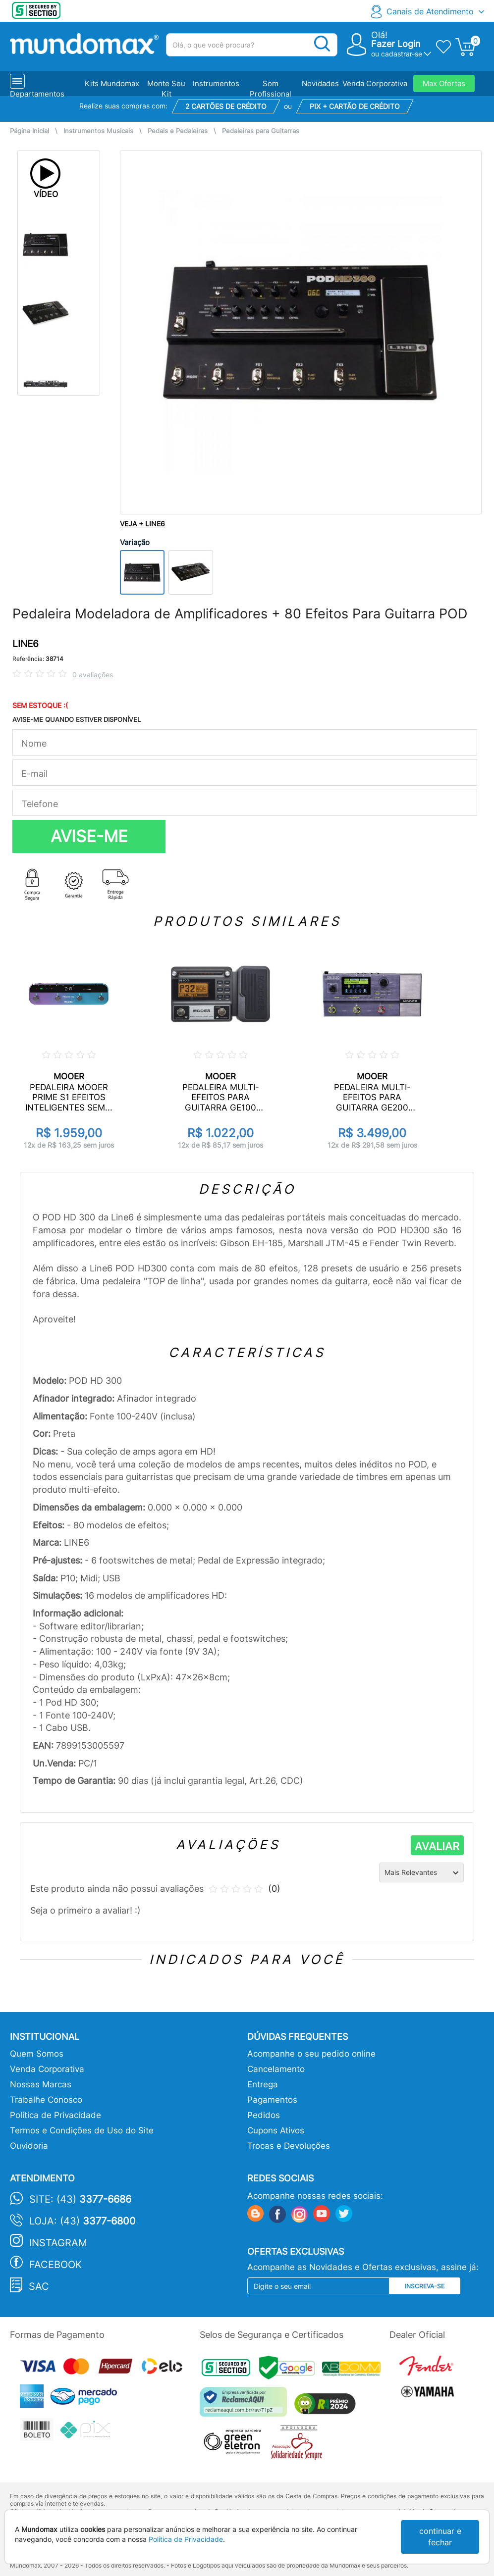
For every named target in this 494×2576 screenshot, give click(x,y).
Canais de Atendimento (430, 11)
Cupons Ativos (275, 2130)
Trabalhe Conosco (46, 2100)
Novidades (320, 83)
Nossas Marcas (40, 2084)
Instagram (58, 2243)
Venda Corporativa (374, 83)
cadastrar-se (401, 54)
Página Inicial (29, 131)
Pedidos (263, 2115)
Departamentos (37, 94)
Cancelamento (276, 2069)
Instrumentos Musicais (98, 131)
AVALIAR (437, 1846)
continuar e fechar (440, 2536)
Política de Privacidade (55, 2115)
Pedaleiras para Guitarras (260, 131)
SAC (39, 2286)
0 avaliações (92, 674)
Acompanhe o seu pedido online (311, 2054)
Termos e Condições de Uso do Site (82, 2130)
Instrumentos (216, 83)
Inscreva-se (424, 2286)
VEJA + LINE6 (142, 523)
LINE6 (25, 644)
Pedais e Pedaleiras (178, 131)
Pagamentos (272, 2100)
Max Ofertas (444, 83)
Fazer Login (396, 44)
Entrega (262, 2084)
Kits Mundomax (112, 83)
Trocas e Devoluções (288, 2146)
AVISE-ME (89, 836)
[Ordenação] (421, 1872)
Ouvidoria (29, 2146)
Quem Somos (36, 2054)
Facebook (55, 2265)
